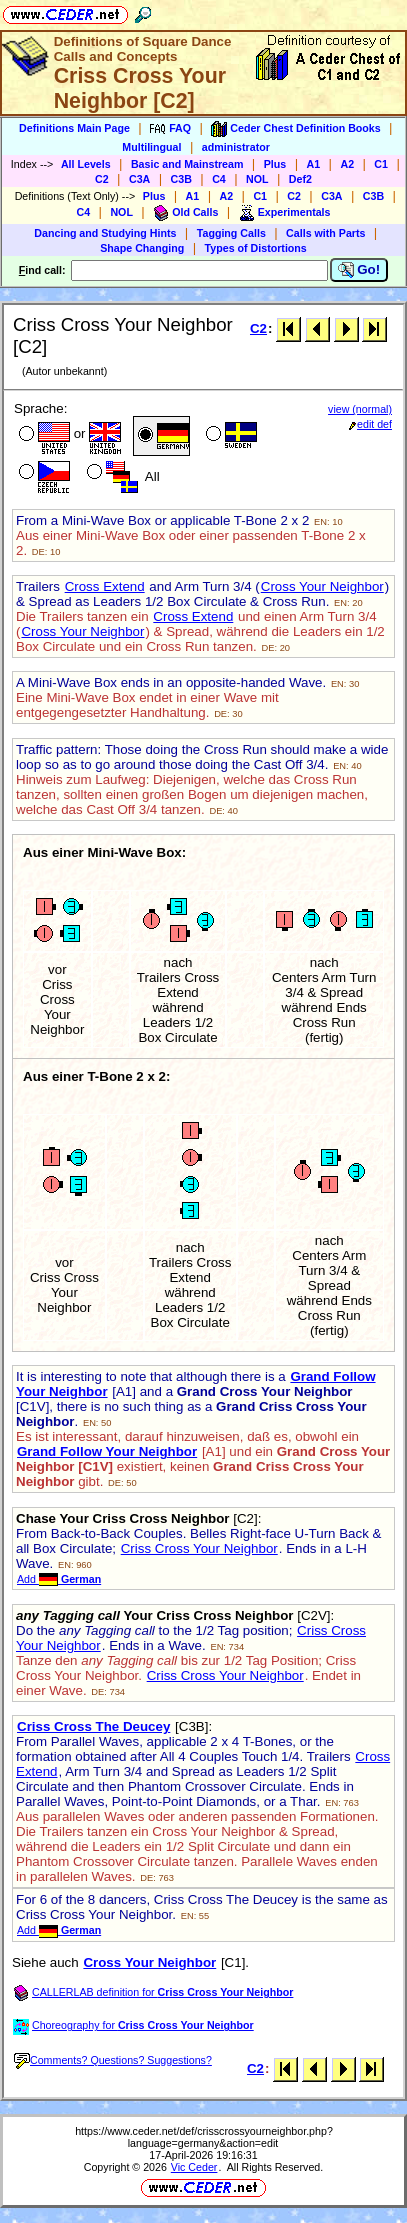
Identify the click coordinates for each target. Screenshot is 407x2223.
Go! (359, 270)
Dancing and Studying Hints (105, 233)
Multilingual (151, 147)
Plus (275, 164)
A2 (347, 164)
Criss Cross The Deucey (93, 1726)
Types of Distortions (256, 248)
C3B (181, 179)
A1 (314, 164)
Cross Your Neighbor (322, 586)
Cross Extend (105, 586)
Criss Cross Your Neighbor (199, 1548)
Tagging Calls (231, 233)
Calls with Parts (325, 233)
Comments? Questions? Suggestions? (113, 2060)
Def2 (300, 179)
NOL (257, 179)
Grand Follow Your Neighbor (107, 1451)
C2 (102, 179)
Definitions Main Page (74, 128)
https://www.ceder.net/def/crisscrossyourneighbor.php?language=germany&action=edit (204, 2137)
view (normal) (360, 409)
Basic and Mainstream (187, 164)
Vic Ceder (194, 2167)
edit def (370, 424)
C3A (139, 179)
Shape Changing (142, 248)
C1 (381, 164)
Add (59, 1579)
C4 (219, 179)
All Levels (86, 164)
